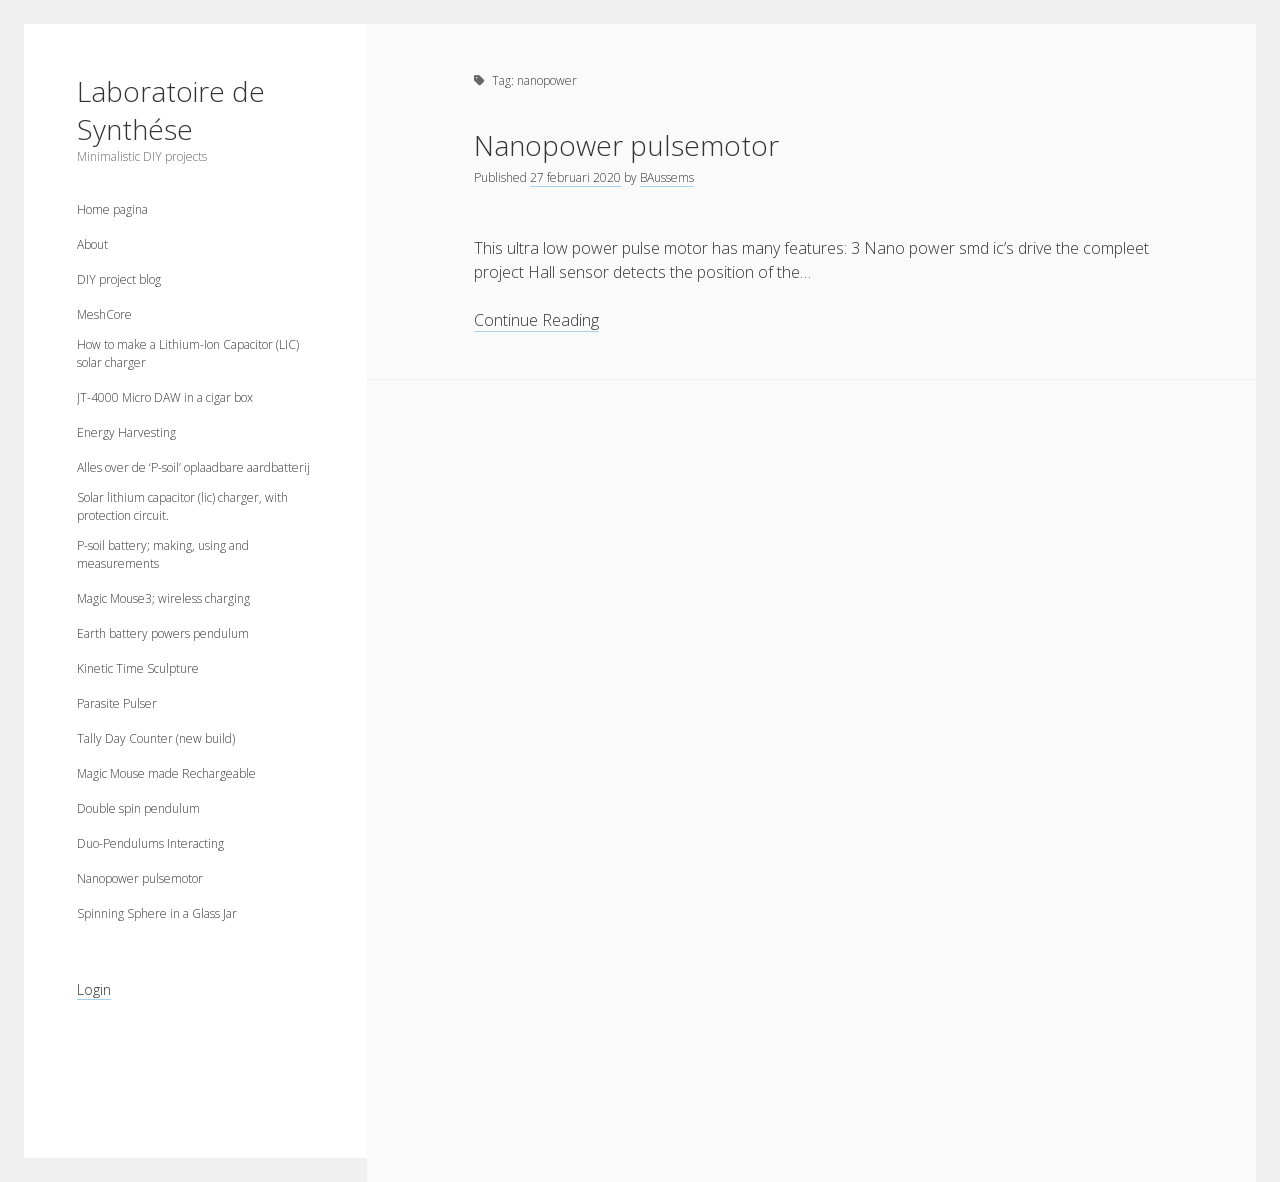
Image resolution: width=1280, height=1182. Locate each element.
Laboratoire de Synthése (171, 110)
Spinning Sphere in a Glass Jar (157, 913)
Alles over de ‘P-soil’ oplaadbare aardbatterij (193, 467)
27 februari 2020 (575, 177)
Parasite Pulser (117, 703)
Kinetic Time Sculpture (138, 668)
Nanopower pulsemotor (140, 878)
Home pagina (112, 209)
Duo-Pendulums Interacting (150, 843)
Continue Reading (536, 320)
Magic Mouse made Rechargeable (166, 773)
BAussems (667, 177)
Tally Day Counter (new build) (156, 738)
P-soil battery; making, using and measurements (163, 554)
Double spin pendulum (138, 808)
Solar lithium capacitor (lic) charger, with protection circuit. (182, 506)
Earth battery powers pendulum (163, 633)
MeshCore (104, 314)
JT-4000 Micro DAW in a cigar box (165, 397)
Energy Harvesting (126, 432)
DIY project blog (119, 279)
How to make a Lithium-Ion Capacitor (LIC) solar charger (188, 353)
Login (94, 989)
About (92, 244)
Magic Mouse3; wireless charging (163, 598)
